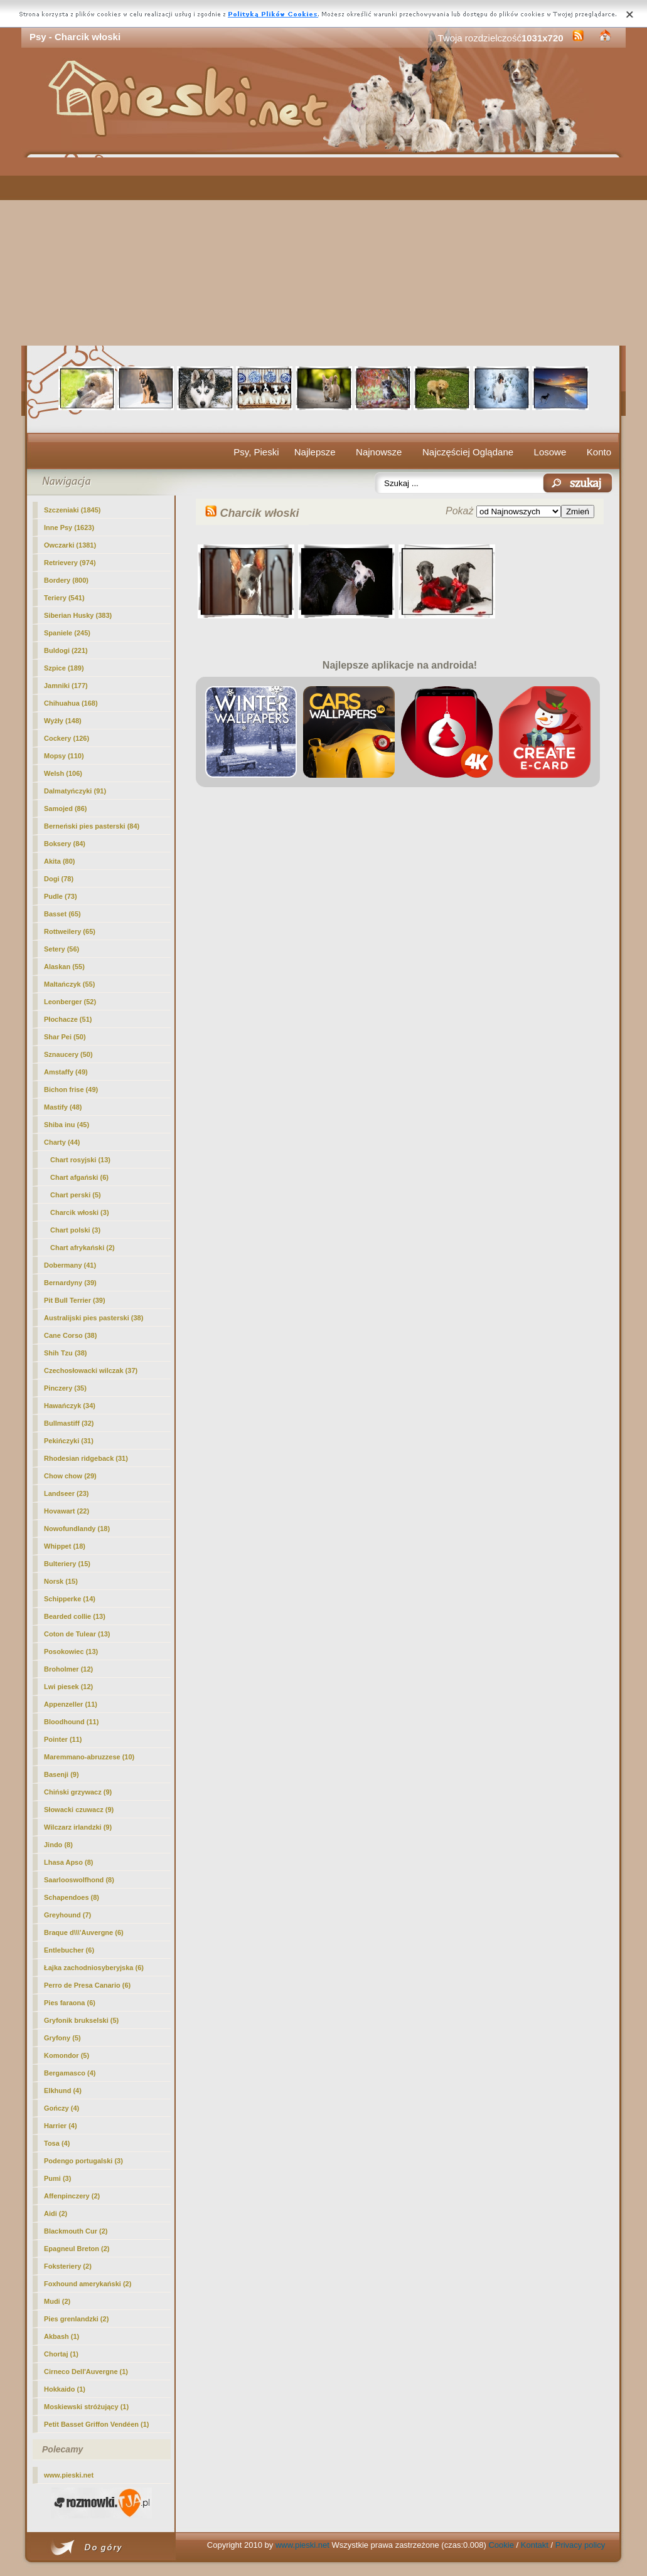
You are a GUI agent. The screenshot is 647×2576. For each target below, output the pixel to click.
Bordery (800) (66, 580)
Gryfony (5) (62, 2038)
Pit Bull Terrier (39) (74, 1300)
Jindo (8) (58, 1844)
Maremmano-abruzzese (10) (89, 1757)
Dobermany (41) (70, 1265)
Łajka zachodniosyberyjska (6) (94, 1967)
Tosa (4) (57, 2143)
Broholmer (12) (68, 1669)
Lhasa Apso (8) (68, 1862)
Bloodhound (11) (71, 1721)
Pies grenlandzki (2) (76, 2319)
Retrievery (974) (70, 562)
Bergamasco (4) (70, 2073)
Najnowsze (379, 452)
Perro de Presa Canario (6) (87, 1985)
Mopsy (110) (64, 756)
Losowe (550, 452)
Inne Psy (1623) (69, 527)
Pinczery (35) (65, 1388)
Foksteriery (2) (68, 2266)
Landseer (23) (66, 1493)
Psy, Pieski (256, 452)
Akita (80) (59, 861)
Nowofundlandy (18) (77, 1528)
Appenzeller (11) (70, 1704)
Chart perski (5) (75, 1195)
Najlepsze (315, 452)
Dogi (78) (58, 879)
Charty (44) (62, 1142)
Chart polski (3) (75, 1230)
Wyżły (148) (63, 720)
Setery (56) (61, 949)
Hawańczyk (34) (69, 1405)
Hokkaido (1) (64, 2389)
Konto (599, 452)
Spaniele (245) (67, 633)
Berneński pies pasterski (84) (91, 826)
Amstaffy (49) (66, 1072)
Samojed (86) (65, 808)
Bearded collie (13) (74, 1616)
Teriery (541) (64, 598)
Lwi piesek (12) (68, 1686)
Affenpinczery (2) (72, 2196)
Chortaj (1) (61, 2354)
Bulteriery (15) (67, 1563)
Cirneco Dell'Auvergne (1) (86, 2371)
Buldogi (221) (66, 650)
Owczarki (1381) (70, 545)
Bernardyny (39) (70, 1282)
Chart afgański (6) (79, 1177)
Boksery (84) (64, 843)
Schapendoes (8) (71, 1897)
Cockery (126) (66, 738)
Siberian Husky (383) (78, 615)
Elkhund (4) (63, 2090)
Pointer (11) (63, 1739)
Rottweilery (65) (69, 931)
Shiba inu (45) (66, 1124)
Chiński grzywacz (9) (78, 1792)
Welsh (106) (63, 773)
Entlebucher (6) (69, 1950)
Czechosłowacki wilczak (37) (90, 1370)
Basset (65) (62, 914)
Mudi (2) (57, 2301)
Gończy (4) (61, 2108)
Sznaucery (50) (68, 1054)
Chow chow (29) (70, 1476)
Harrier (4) (60, 2125)
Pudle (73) (60, 896)
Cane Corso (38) (70, 1335)
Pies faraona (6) (69, 2002)
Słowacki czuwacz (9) (79, 1809)
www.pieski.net (69, 2475)
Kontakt (534, 2545)
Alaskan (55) (64, 966)
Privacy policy (580, 2545)
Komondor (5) (66, 2055)
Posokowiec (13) (71, 1651)
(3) (79, 1212)
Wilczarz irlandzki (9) (78, 1827)
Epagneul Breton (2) (77, 2248)
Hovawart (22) (66, 1511)
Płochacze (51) (68, 1019)
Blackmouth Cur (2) (75, 2231)
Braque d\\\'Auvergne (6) (84, 1932)
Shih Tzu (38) (65, 1353)
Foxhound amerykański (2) (87, 2283)
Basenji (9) (61, 1774)
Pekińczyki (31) (69, 1440)
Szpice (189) (64, 668)
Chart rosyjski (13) (80, 1159)
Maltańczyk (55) (69, 984)
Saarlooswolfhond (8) (79, 1880)
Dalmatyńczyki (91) (75, 791)
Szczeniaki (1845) (72, 510)
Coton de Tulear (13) (77, 1634)
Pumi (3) (57, 2178)
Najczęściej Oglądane (467, 452)
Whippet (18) (64, 1546)
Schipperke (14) (69, 1599)
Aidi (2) (55, 2213)
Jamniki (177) (66, 685)
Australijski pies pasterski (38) (93, 1318)
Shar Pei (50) (65, 1037)
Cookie (500, 2545)
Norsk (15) (61, 1581)
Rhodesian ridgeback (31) (86, 1458)
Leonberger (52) (70, 1001)
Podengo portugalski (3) (83, 2161)
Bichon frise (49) (71, 1089)
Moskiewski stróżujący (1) (86, 2406)
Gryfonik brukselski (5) (81, 2020)
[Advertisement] (323, 251)
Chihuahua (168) (71, 703)
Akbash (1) (61, 2336)
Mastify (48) (63, 1107)
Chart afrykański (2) (82, 1247)
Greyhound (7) (67, 1915)
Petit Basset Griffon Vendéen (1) (96, 2424)
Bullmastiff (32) (69, 1423)
